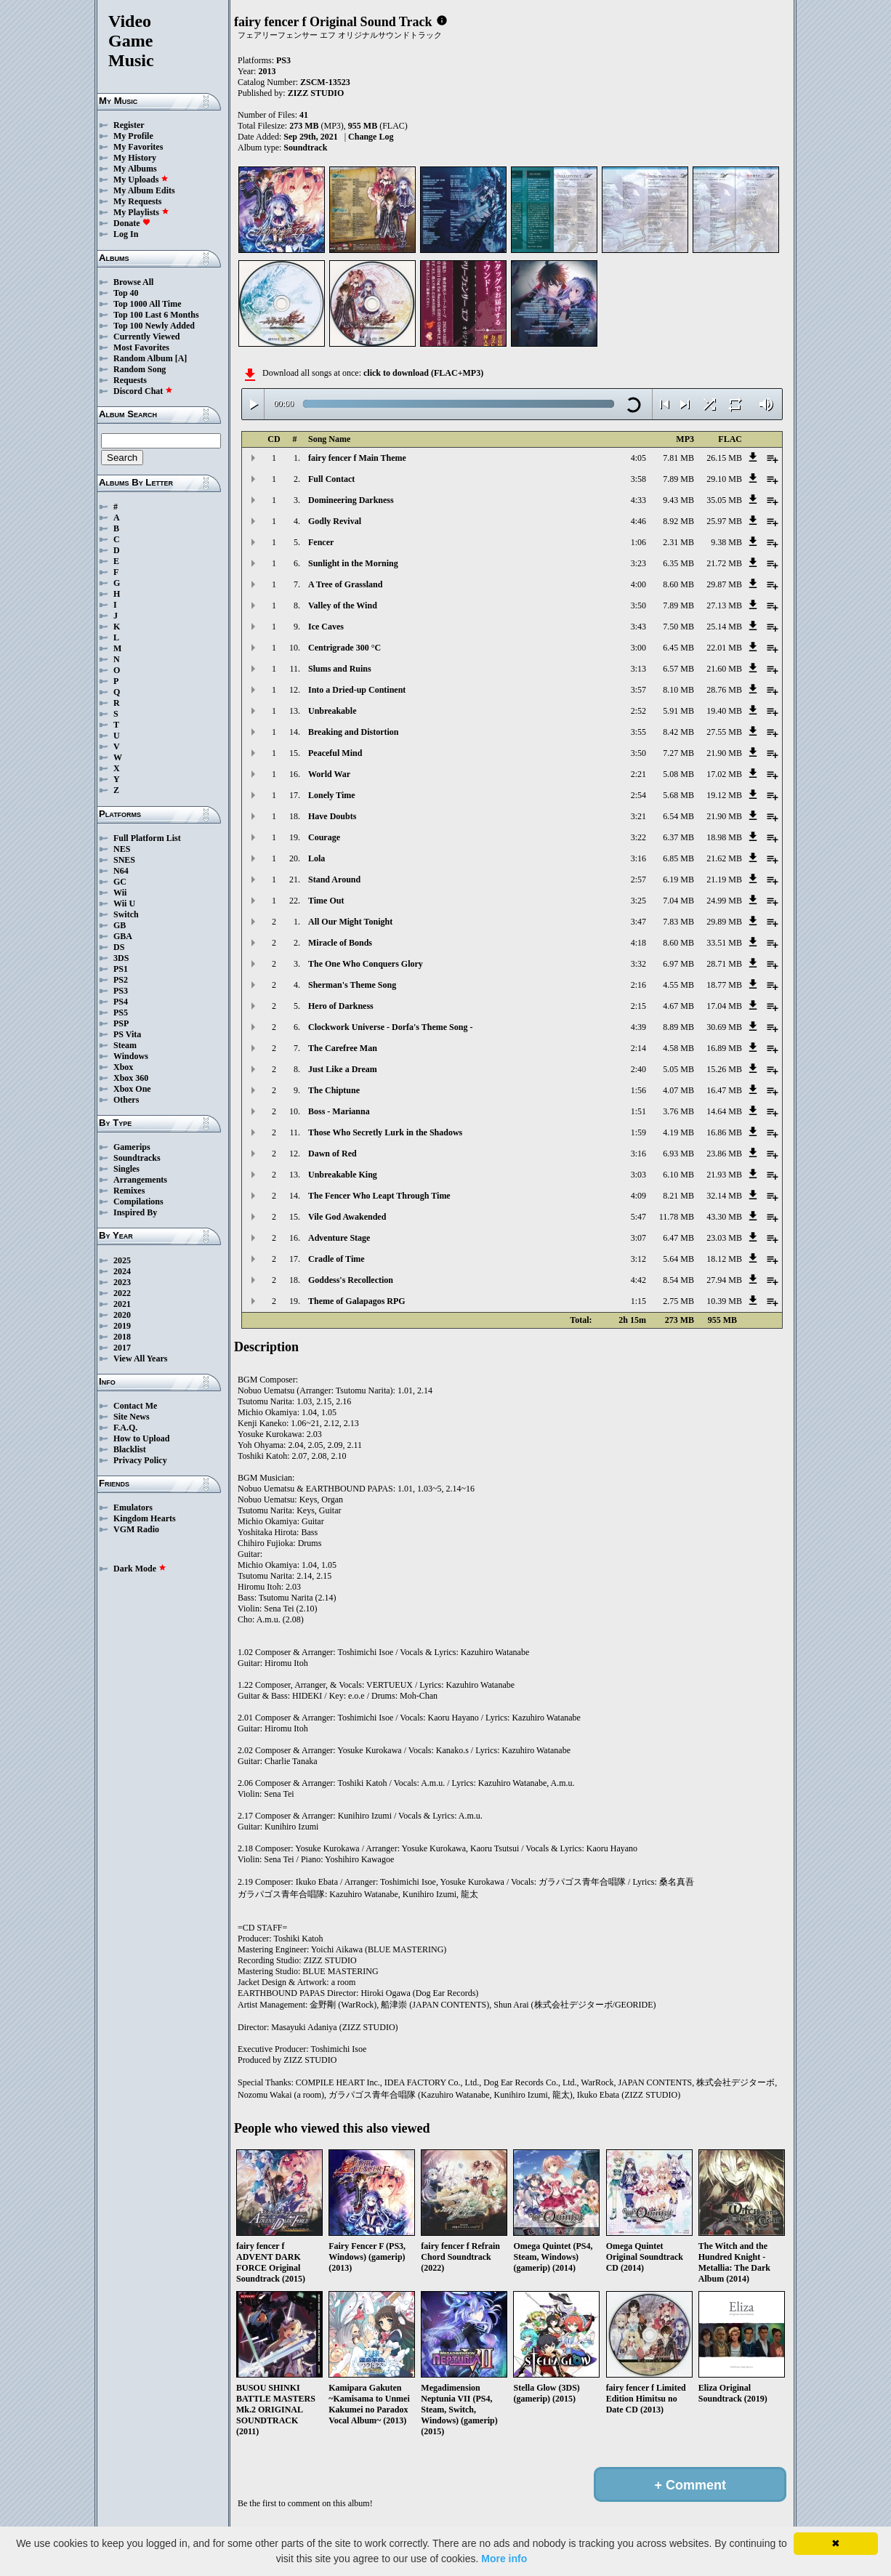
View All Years (140, 1358)
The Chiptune (334, 1090)
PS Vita (127, 1034)
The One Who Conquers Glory (365, 964)
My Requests (137, 201)
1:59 (638, 1132)
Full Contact (331, 479)
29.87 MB (724, 584)
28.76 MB (724, 690)
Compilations (138, 1201)
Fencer (321, 542)
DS (118, 947)
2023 (122, 1282)
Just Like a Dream (342, 1069)
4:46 (638, 521)
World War (329, 774)
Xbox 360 (130, 1078)
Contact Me (135, 1406)
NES (121, 849)
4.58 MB (678, 1048)
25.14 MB (724, 626)
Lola (316, 858)
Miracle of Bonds (340, 943)
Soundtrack (305, 147)
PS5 (120, 1012)
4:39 (638, 1027)
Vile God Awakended (347, 1217)
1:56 (638, 1090)
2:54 (638, 795)
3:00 (638, 648)
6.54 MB (678, 816)
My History (134, 158)
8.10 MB (678, 690)
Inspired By (135, 1212)
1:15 (638, 1301)
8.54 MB (678, 1280)
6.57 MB (678, 669)
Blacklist (129, 1449)
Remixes (129, 1191)
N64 (121, 871)
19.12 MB (724, 795)
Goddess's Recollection (350, 1280)
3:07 (638, 1238)
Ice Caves (326, 626)
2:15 (638, 1006)
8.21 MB (678, 1196)
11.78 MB (676, 1217)
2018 (122, 1337)
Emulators (133, 1507)
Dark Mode (139, 1568)
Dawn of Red (332, 1153)
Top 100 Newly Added (154, 326)
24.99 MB (724, 900)
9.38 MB (726, 542)
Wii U (124, 903)
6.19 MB (678, 879)
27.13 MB (724, 605)
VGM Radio (136, 1529)
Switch (126, 914)
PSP (121, 1023)
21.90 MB (724, 753)
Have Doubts (332, 816)
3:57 (638, 690)
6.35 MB (678, 563)
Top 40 (126, 293)
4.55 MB (678, 985)
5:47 (638, 1217)
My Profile (133, 136)
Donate (131, 223)
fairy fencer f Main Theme (357, 458)
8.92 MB (678, 521)
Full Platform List (147, 838)
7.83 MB (678, 922)
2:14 (638, 1048)
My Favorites (138, 147)
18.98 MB (724, 837)
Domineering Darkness (351, 500)
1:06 (638, 542)
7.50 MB (678, 626)
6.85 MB (678, 858)
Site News (131, 1417)
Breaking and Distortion (353, 732)
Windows (130, 1056)
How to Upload (141, 1438)
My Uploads (141, 179)
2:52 (638, 711)
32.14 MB (724, 1196)
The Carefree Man (342, 1048)
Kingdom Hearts (144, 1518)
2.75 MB (678, 1301)
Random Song (139, 369)
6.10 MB (678, 1175)
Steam (125, 1045)
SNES (124, 860)
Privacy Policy (140, 1460)
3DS (121, 958)
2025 (122, 1260)
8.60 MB (678, 584)
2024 (122, 1271)
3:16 (638, 858)
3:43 (638, 626)
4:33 (638, 500)
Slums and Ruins (339, 669)
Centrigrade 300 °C (344, 648)
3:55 (638, 732)
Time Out (326, 900)
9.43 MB (678, 500)
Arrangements (140, 1180)
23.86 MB (724, 1153)
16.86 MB (724, 1132)
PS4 (120, 1002)
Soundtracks (137, 1158)
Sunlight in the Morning (353, 563)
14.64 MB (724, 1111)
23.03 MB (724, 1238)
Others (126, 1100)
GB (119, 925)
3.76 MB (678, 1111)
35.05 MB (724, 500)
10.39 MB (724, 1301)
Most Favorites (141, 347)
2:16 (638, 985)
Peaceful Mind (335, 753)
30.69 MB (724, 1027)
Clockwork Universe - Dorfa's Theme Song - (390, 1027)
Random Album (143, 358)
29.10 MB (724, 479)
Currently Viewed (146, 336)
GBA (122, 936)
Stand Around (334, 879)
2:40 (638, 1069)
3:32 (638, 964)
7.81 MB (678, 458)
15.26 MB (724, 1069)
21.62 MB (724, 858)
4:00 (638, 584)
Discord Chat (143, 391)
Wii (119, 892)
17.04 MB (724, 1006)
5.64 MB (678, 1259)
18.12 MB (724, 1259)
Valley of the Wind (342, 605)
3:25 (638, 900)
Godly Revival (334, 521)
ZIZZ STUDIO (316, 93)
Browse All (133, 282)
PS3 (120, 991)
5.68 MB (678, 795)
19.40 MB (724, 711)
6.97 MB (678, 964)
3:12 (638, 1259)
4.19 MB (678, 1132)
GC (119, 882)
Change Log (370, 137)
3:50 (638, 605)
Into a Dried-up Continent (357, 690)
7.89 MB (678, 479)
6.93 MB (678, 1153)
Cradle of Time (336, 1259)
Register (129, 125)
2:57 (638, 879)
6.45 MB (678, 648)
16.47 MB (724, 1090)
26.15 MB (724, 458)
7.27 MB (678, 753)
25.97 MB (724, 521)
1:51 (638, 1111)
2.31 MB (678, 542)
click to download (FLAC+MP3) (423, 373)
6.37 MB (678, 837)
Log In (125, 234)
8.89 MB (678, 1027)
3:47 (638, 922)
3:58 (638, 479)
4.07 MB (678, 1090)
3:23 (638, 563)
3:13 (638, 669)
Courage (324, 837)
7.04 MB (678, 900)
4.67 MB (678, 1006)
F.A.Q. (125, 1427)
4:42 (638, 1280)
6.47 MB (678, 1238)
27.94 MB (724, 1280)
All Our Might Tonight (350, 922)
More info (504, 2558)
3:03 (638, 1175)
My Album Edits (144, 190)
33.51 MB (724, 943)
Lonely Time (331, 795)
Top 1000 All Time (147, 304)
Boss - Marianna (339, 1111)
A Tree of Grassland (345, 584)
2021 (122, 1304)
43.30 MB (724, 1217)
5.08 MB (678, 774)
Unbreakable (332, 711)
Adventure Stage (339, 1238)
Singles (126, 1169)
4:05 (638, 458)
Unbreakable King (342, 1175)
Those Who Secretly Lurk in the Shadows (385, 1132)
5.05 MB (678, 1069)
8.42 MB (678, 732)
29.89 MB (724, 922)
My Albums (135, 169)
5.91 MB (678, 711)
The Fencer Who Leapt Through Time (379, 1196)
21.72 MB (724, 563)
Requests (130, 380)
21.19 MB (724, 879)
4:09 (638, 1196)
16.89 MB (724, 1048)
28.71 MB (724, 964)
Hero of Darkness (341, 1006)
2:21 (638, 774)
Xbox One (132, 1089)
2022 (122, 1293)
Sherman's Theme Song (352, 985)
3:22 (638, 837)
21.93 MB (724, 1175)
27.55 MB (724, 732)
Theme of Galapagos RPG (357, 1301)
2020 (122, 1315)
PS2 (120, 980)
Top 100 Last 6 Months (156, 315)
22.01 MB (724, 648)
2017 (122, 1348)
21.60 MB (724, 669)
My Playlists (141, 212)
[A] (181, 358)
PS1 (120, 969)
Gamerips (131, 1147)
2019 (122, 1326)
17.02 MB (724, 774)
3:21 (638, 816)
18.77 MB (724, 985)
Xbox (123, 1067)
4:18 (638, 943)
